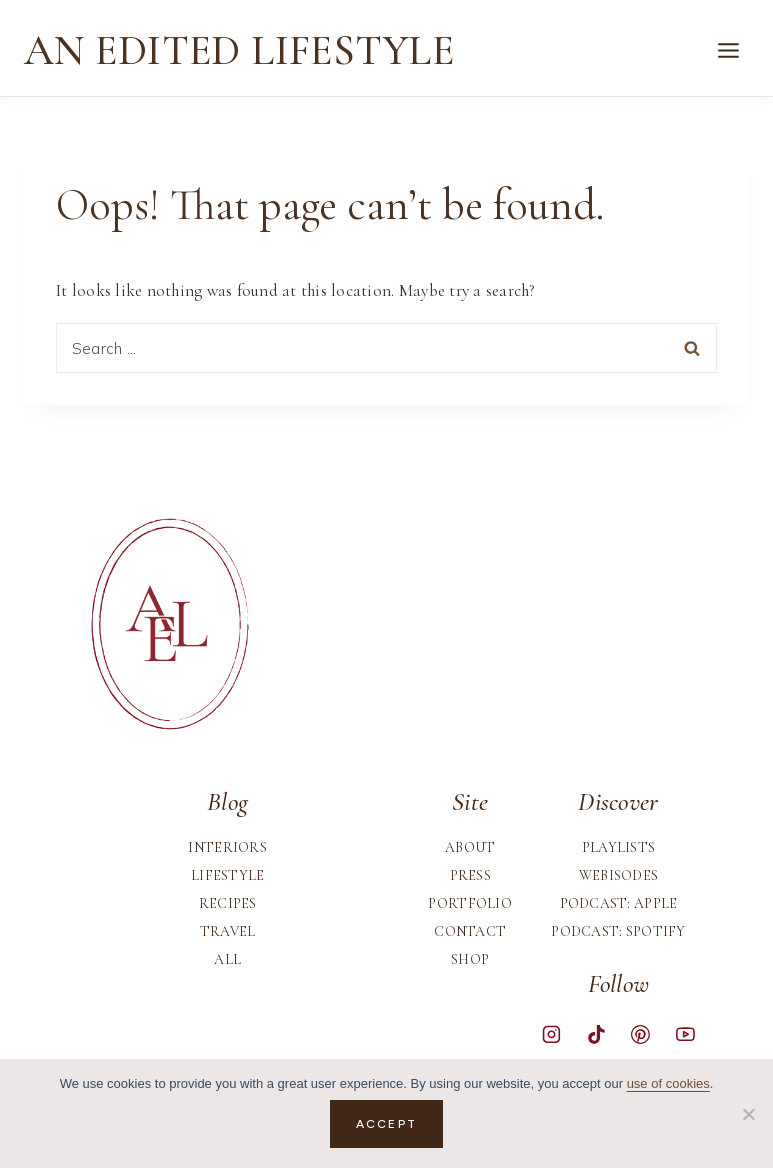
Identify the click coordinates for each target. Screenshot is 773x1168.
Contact (470, 931)
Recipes (228, 903)
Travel (228, 931)
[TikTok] (596, 1035)
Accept (386, 1124)
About (470, 847)
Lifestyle (228, 875)
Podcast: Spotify (618, 931)
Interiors (227, 847)
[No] (748, 1114)
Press (470, 875)
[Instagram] (552, 1035)
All (227, 959)
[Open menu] (728, 51)
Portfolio (470, 903)
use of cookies (668, 1083)
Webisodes (619, 875)
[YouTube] (685, 1035)
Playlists (619, 847)
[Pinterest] (641, 1035)
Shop (470, 959)
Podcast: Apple (619, 903)
